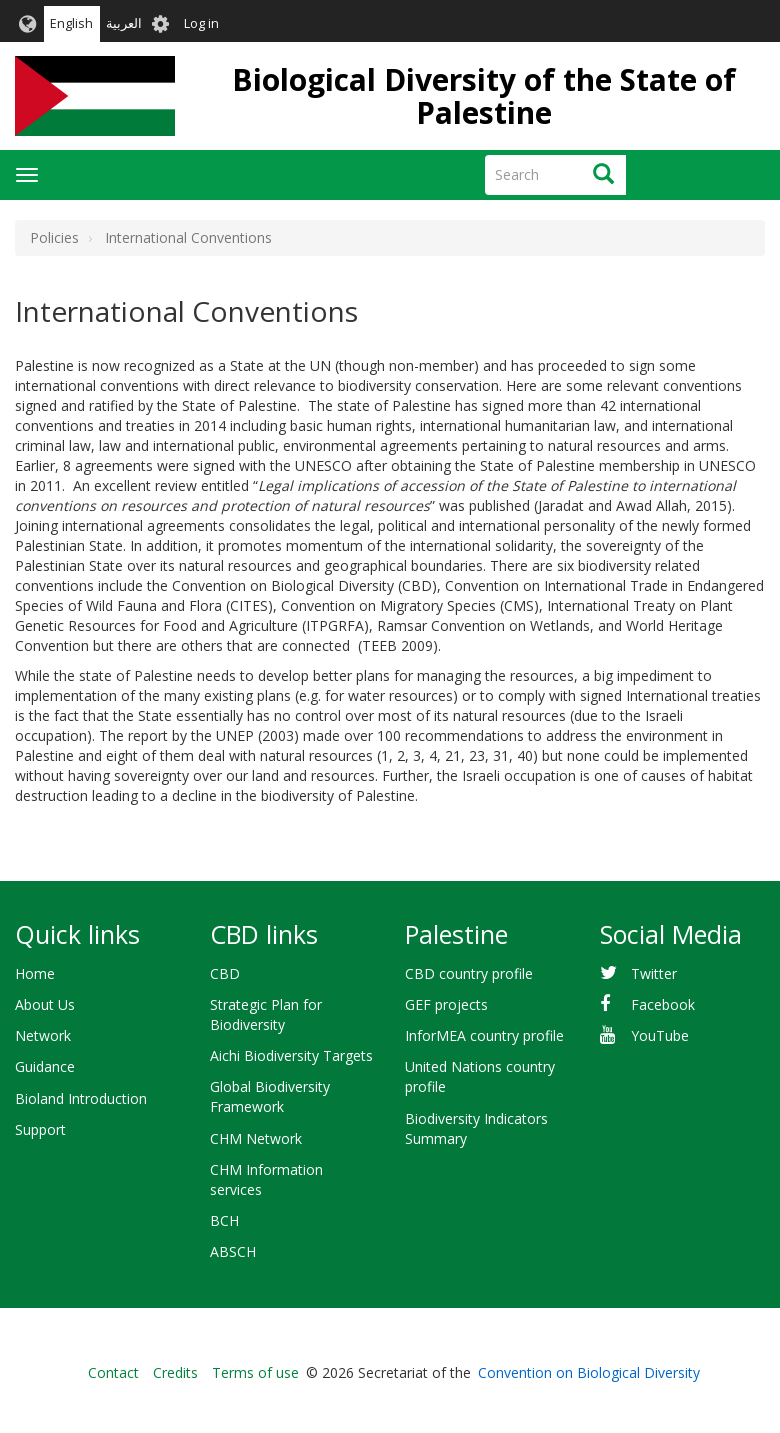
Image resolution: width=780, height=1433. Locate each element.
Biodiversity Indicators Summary (476, 1128)
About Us (45, 1004)
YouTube (660, 1035)
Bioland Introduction (81, 1098)
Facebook (663, 1004)
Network (43, 1035)
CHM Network (256, 1138)
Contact (113, 1372)
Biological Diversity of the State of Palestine (484, 96)
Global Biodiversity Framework (270, 1096)
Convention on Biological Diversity (589, 1372)
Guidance (45, 1066)
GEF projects (446, 1004)
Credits (175, 1372)
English (71, 23)
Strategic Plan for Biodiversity (266, 1014)
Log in (201, 23)
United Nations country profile (480, 1076)
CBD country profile (469, 973)
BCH (224, 1220)
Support (40, 1129)
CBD (225, 973)
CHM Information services (266, 1179)
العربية (124, 23)
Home (35, 973)
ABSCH (233, 1251)
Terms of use (255, 1372)
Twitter (654, 973)
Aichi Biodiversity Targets (291, 1055)
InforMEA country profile (484, 1035)
